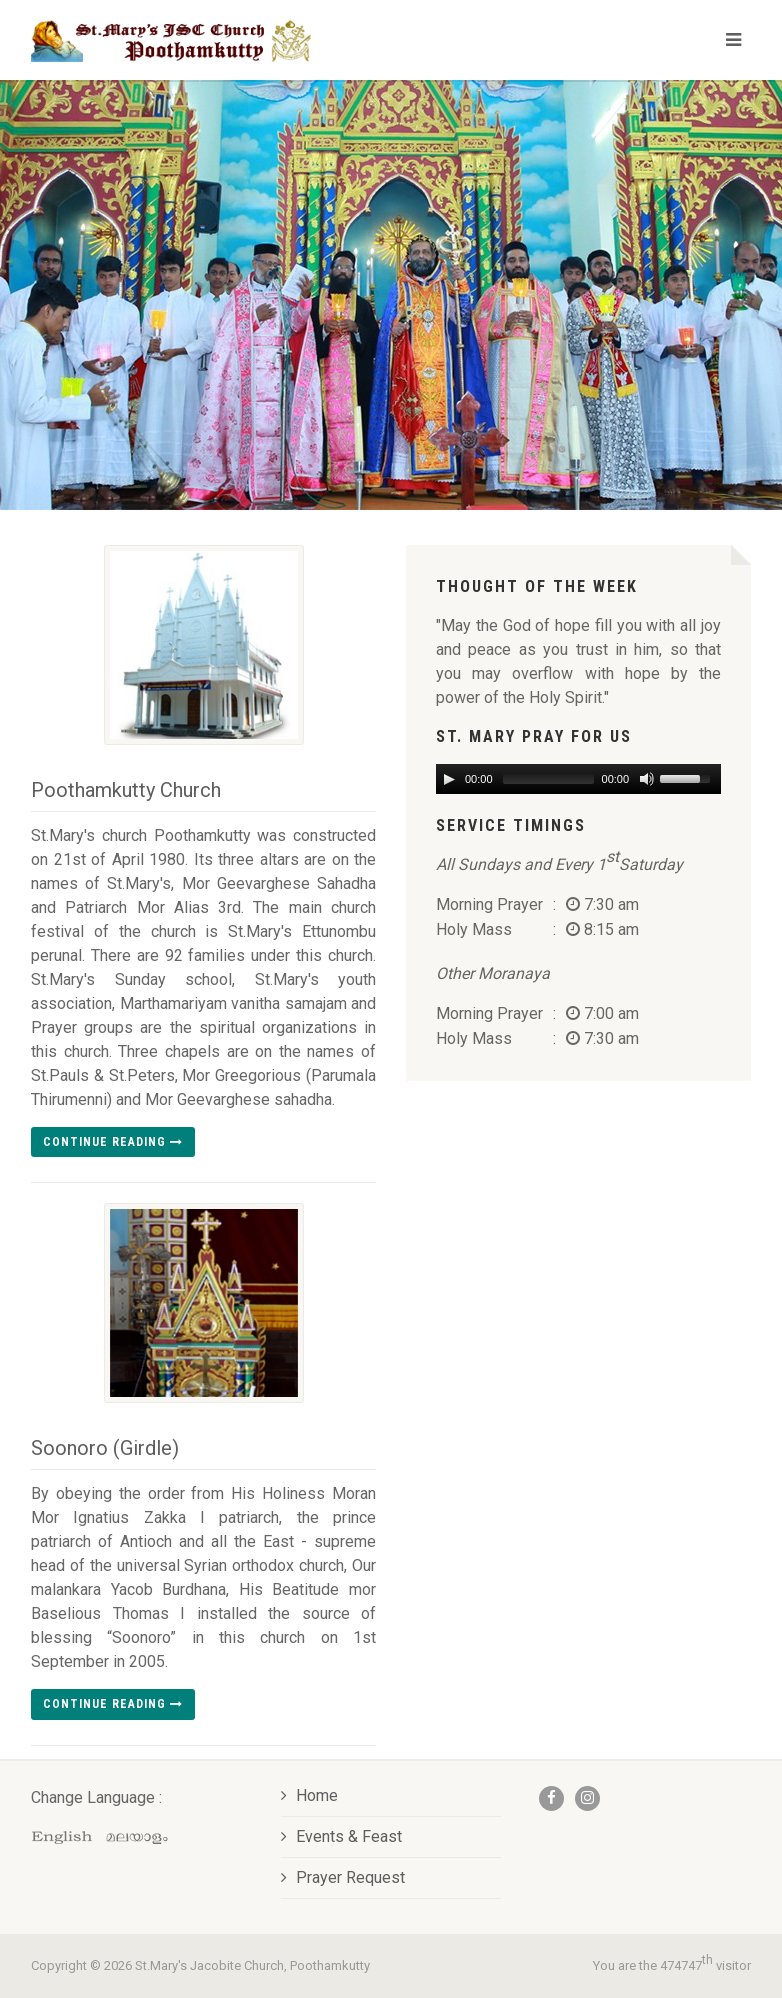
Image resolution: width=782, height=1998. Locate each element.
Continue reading (113, 1142)
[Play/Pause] (449, 779)
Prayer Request (343, 1877)
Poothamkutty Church (126, 790)
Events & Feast (341, 1836)
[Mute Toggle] (645, 779)
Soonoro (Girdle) (105, 1448)
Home (309, 1795)
